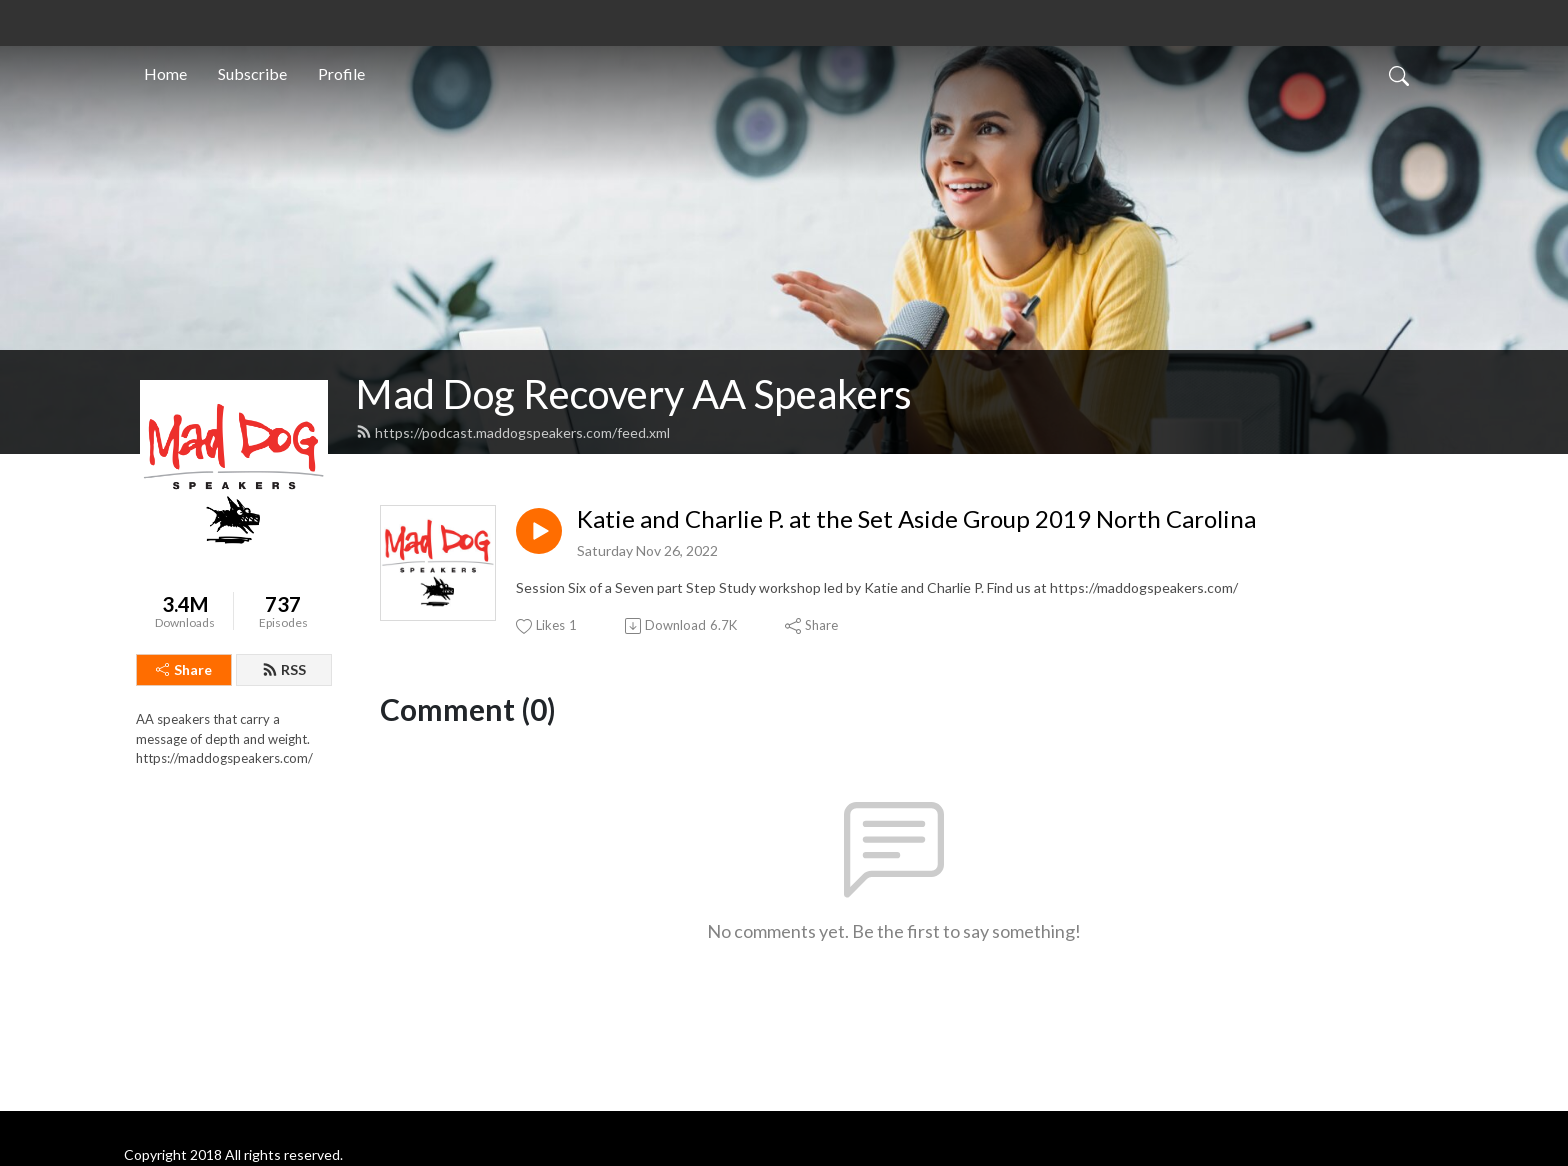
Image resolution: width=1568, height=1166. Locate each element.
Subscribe (252, 73)
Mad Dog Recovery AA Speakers (634, 394)
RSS (284, 669)
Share (184, 669)
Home (165, 73)
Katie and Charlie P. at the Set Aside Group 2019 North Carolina (916, 519)
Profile (341, 73)
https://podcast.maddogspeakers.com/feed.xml (513, 432)
